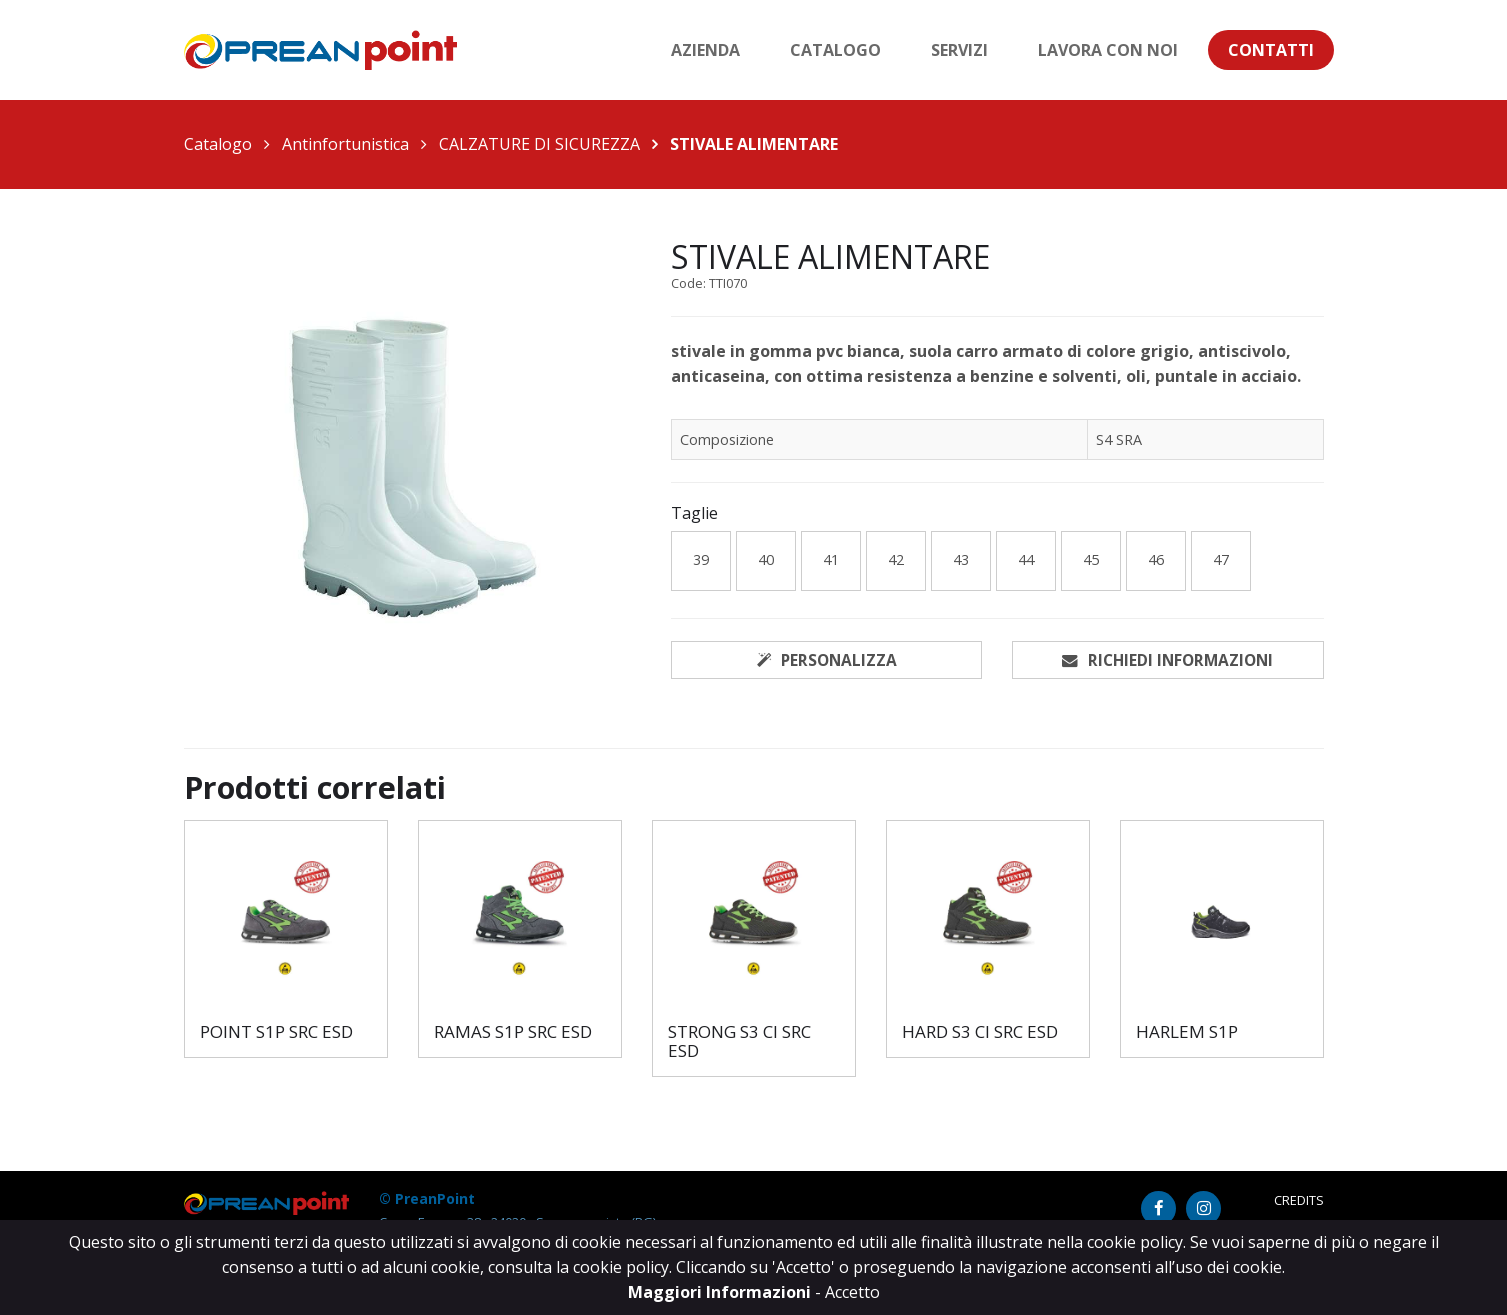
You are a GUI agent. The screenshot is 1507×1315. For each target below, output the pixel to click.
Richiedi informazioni (1168, 660)
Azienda (705, 50)
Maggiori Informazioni (721, 1292)
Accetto (852, 1292)
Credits (1299, 1202)
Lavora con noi (1108, 50)
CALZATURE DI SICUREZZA (539, 144)
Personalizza (827, 660)
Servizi (959, 50)
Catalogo (835, 50)
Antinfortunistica (345, 144)
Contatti (1271, 50)
